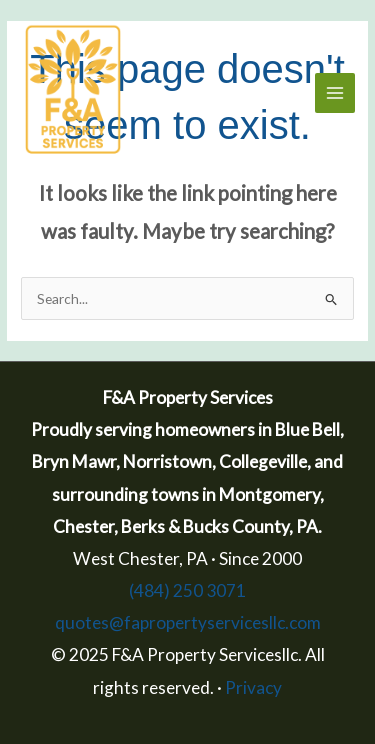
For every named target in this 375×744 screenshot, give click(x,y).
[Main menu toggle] (335, 93)
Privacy (253, 687)
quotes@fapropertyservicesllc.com (188, 622)
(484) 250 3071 (187, 590)
